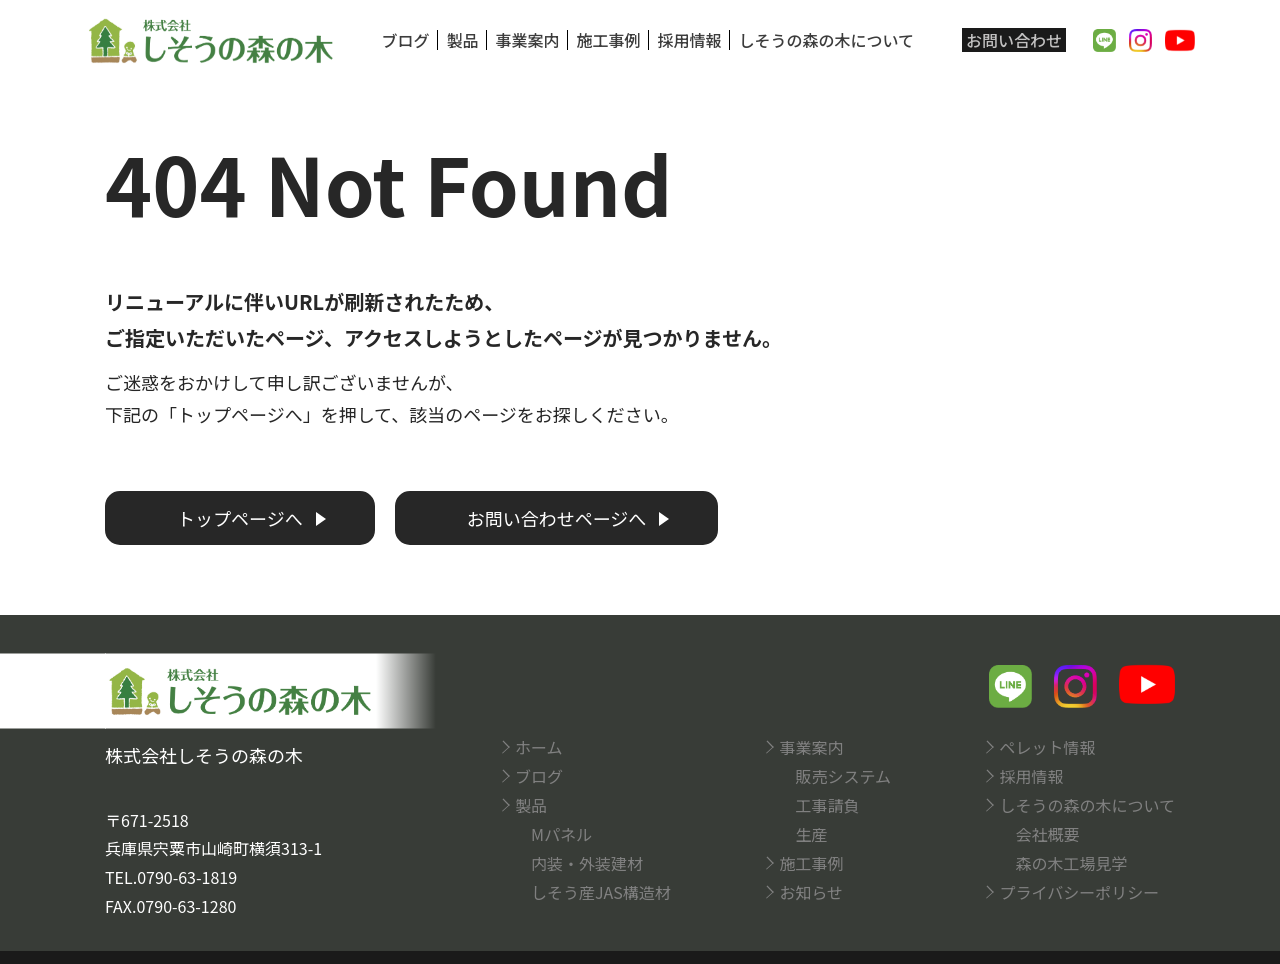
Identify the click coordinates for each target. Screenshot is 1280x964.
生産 (811, 834)
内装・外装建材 (587, 863)
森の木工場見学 (1071, 863)
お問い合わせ (1014, 40)
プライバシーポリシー (1079, 892)
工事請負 (827, 805)
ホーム (539, 747)
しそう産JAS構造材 (601, 892)
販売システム (843, 776)
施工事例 (608, 40)
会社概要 (1047, 834)
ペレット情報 (1047, 747)
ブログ (405, 40)
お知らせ (811, 892)
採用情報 (689, 40)
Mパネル (561, 834)
